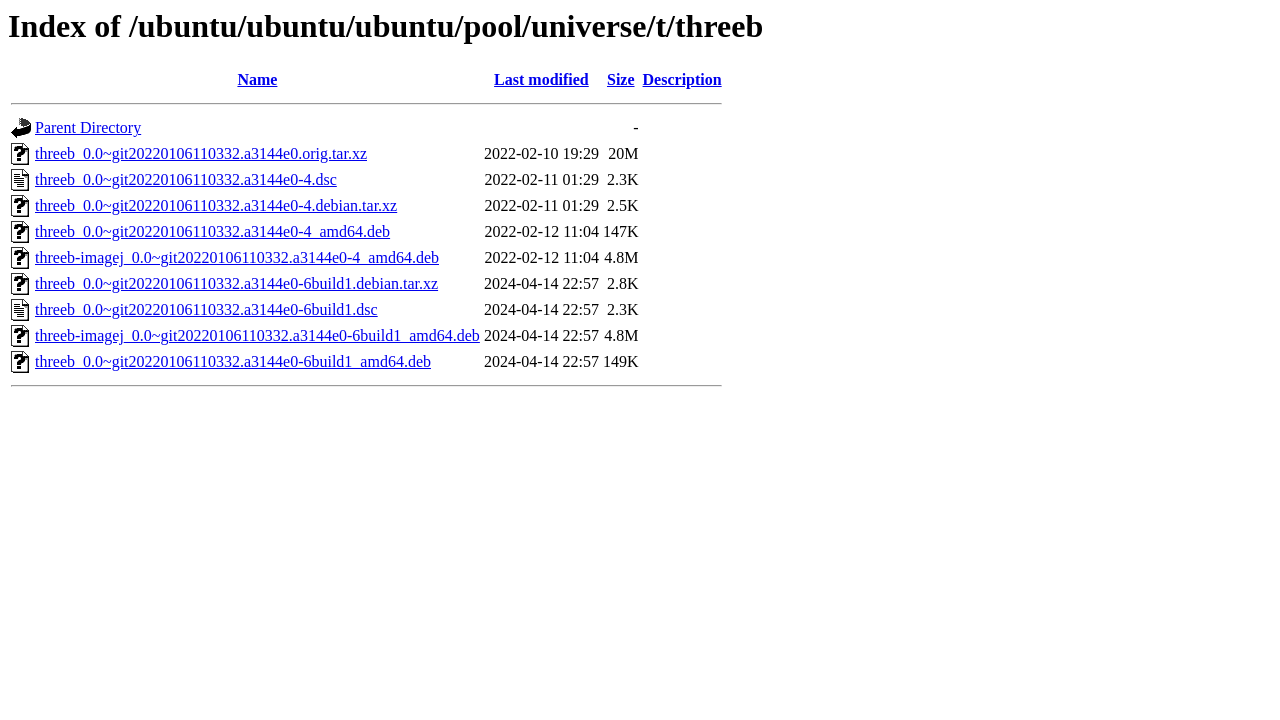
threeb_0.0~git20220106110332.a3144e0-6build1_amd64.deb (233, 361)
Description (682, 79)
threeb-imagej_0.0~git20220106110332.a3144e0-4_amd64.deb (237, 257)
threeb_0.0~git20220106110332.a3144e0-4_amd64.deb (212, 231)
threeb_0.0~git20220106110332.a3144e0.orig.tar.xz (201, 153)
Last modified (541, 79)
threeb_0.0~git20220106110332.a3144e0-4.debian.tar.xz (216, 205)
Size (621, 79)
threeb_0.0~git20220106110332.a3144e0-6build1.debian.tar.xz (236, 283)
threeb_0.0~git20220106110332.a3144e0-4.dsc (186, 179)
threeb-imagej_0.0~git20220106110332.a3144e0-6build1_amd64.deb (257, 335)
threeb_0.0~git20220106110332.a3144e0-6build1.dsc (206, 309)
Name (257, 79)
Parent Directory (88, 127)
